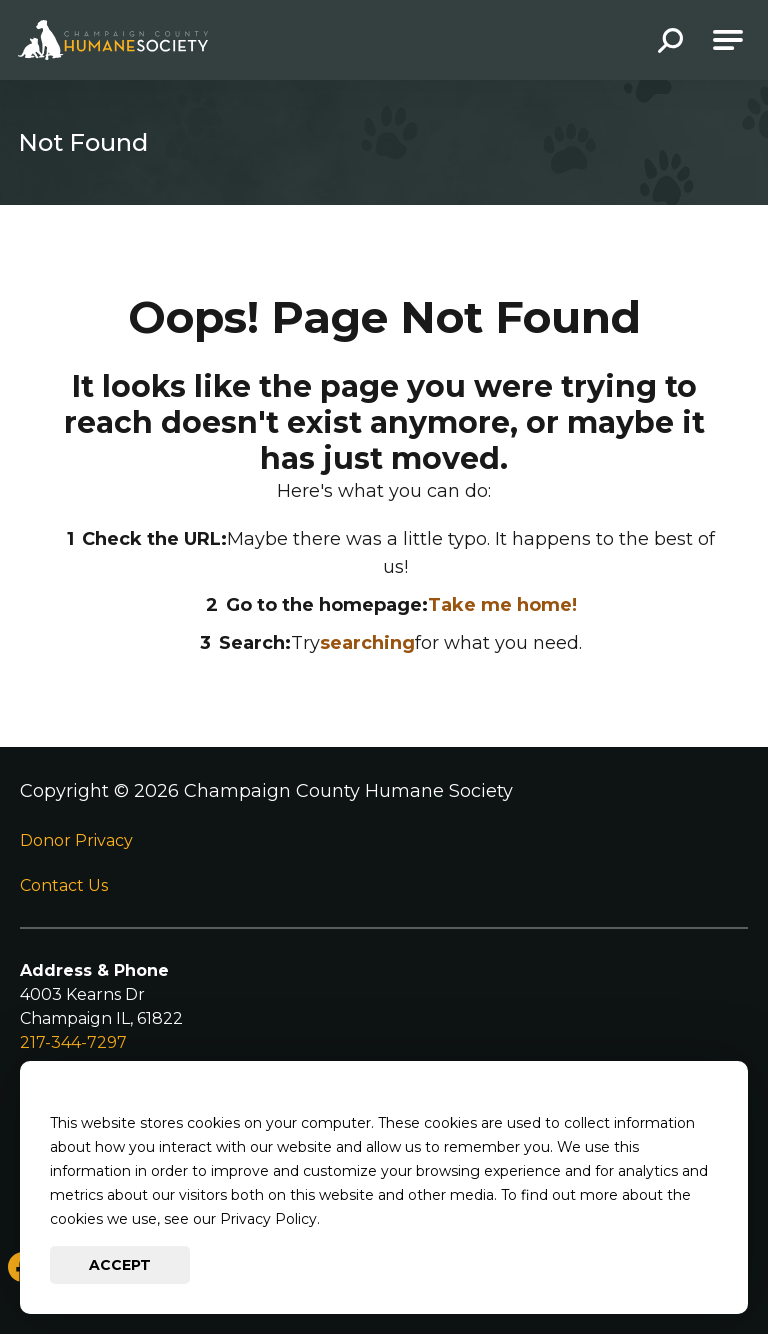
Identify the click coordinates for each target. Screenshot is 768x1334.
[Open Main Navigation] (728, 40)
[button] (670, 42)
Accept (120, 1265)
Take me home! (502, 605)
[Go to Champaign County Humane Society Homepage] (113, 40)
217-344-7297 (73, 1042)
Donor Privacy (76, 840)
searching (367, 643)
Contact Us (64, 885)
